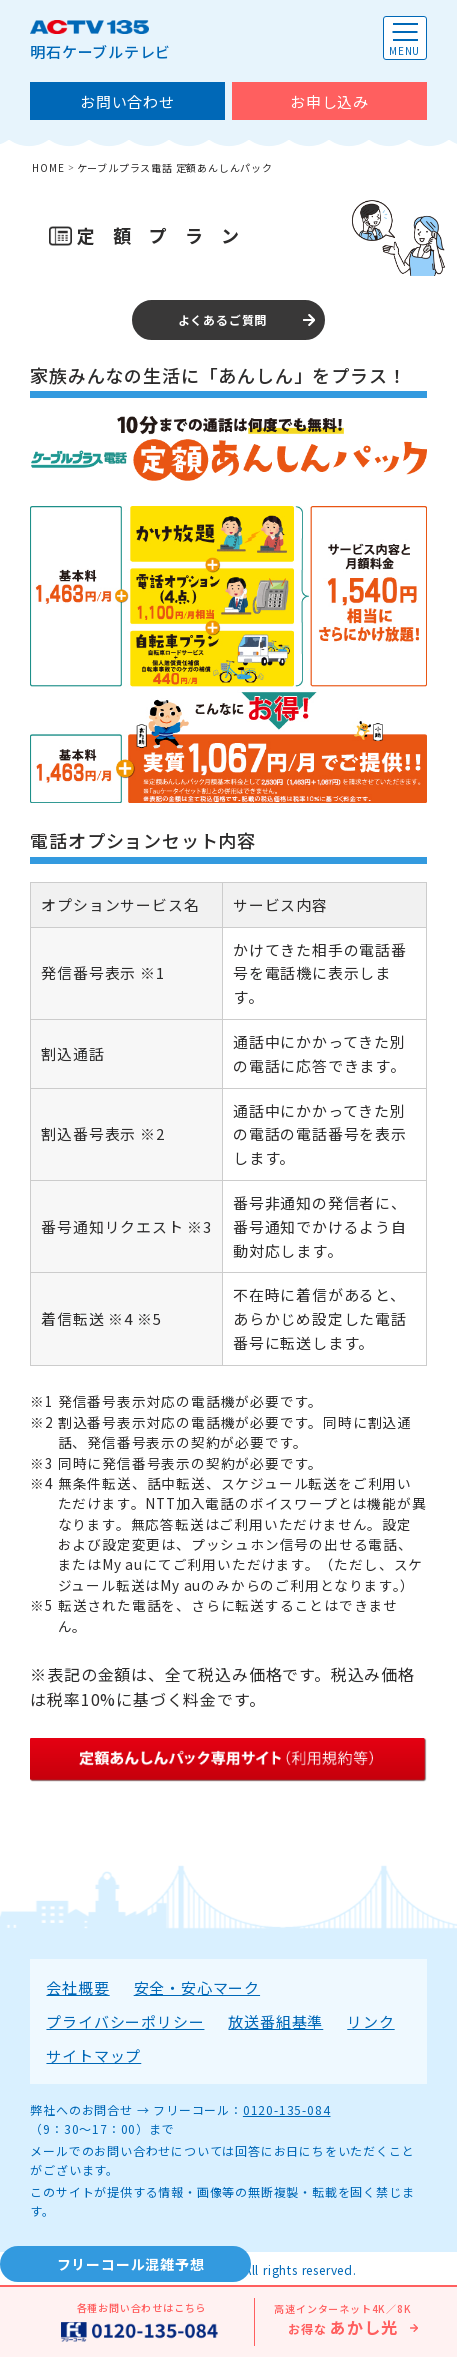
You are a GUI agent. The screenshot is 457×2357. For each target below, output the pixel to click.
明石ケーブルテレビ (100, 39)
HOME (48, 167)
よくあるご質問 (223, 319)
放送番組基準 (275, 2021)
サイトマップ (93, 2055)
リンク (370, 2021)
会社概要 (77, 1987)
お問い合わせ (127, 101)
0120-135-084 (287, 2109)
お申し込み (329, 101)
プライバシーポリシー (125, 2021)
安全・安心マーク (197, 1987)
